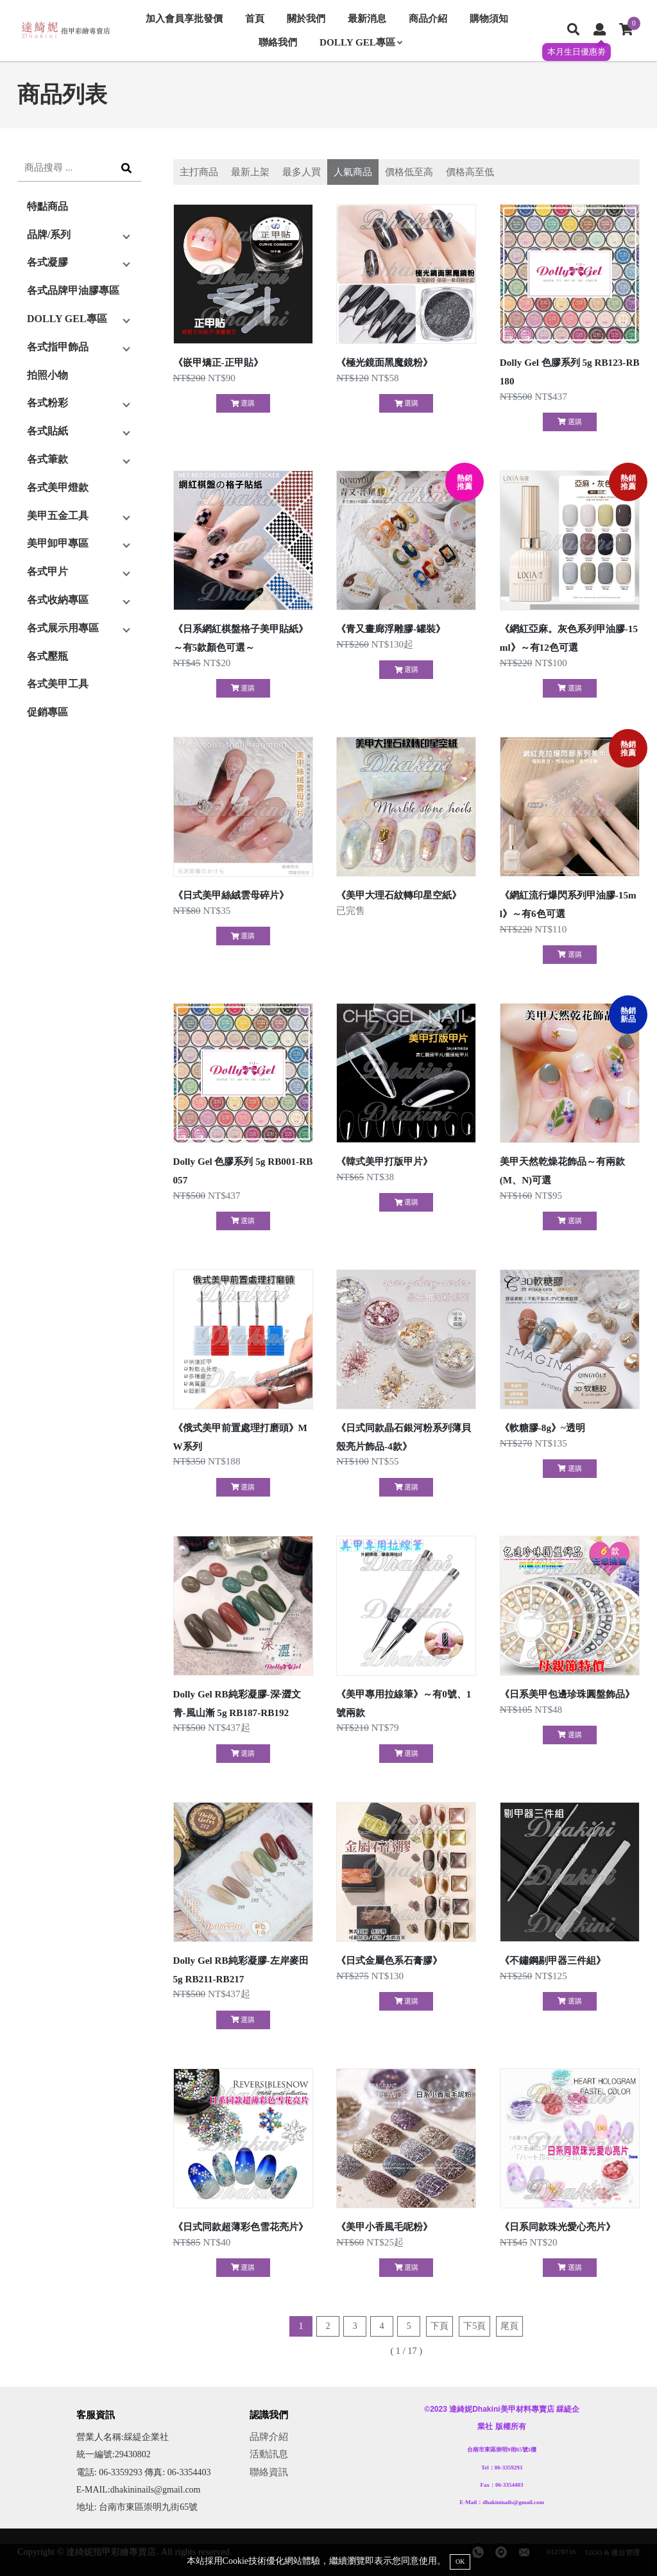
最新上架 (250, 171)
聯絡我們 (278, 42)
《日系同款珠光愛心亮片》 (557, 2226)
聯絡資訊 (269, 2471)
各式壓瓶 (47, 656)
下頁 (439, 2326)
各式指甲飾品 (58, 346)
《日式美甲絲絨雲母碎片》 (231, 894)
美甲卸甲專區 (58, 543)
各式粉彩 (47, 402)
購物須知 (489, 18)
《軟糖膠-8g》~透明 (542, 1427)
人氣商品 (353, 171)
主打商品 (199, 171)
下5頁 (474, 2326)
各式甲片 (47, 571)
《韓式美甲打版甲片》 (384, 1161)
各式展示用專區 (63, 628)
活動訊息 (269, 2453)
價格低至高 (409, 171)
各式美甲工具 (58, 683)
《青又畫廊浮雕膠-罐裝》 (390, 628)
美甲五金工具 (58, 515)
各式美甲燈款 (58, 487)
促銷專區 (47, 712)
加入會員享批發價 (184, 18)
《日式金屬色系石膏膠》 (389, 1960)
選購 (243, 403)
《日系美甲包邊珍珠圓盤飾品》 (567, 1693)
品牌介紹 (269, 2436)
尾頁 (509, 2326)
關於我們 (306, 18)
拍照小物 (47, 375)
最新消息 (367, 18)
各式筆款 (47, 459)
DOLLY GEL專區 (361, 42)
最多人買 (301, 171)
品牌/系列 (49, 234)
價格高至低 (470, 171)
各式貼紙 (47, 430)
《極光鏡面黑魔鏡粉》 (384, 362)
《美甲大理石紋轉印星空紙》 (398, 894)
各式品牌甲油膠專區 (73, 290)
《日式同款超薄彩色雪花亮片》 (240, 2226)
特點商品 (47, 206)
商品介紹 (428, 18)
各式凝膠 (47, 262)
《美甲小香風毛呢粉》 (384, 2226)
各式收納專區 (58, 599)
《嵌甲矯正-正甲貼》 (218, 362)
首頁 (254, 18)
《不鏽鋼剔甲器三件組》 (553, 1960)
